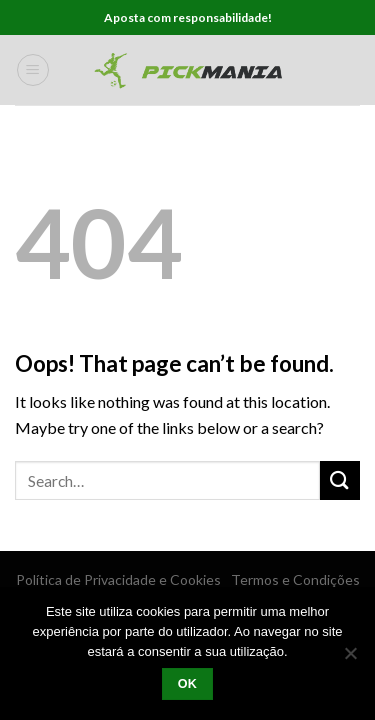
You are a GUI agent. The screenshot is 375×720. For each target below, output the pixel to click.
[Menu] (33, 70)
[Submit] (340, 480)
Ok (188, 684)
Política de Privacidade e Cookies (118, 580)
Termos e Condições (295, 580)
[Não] (350, 659)
